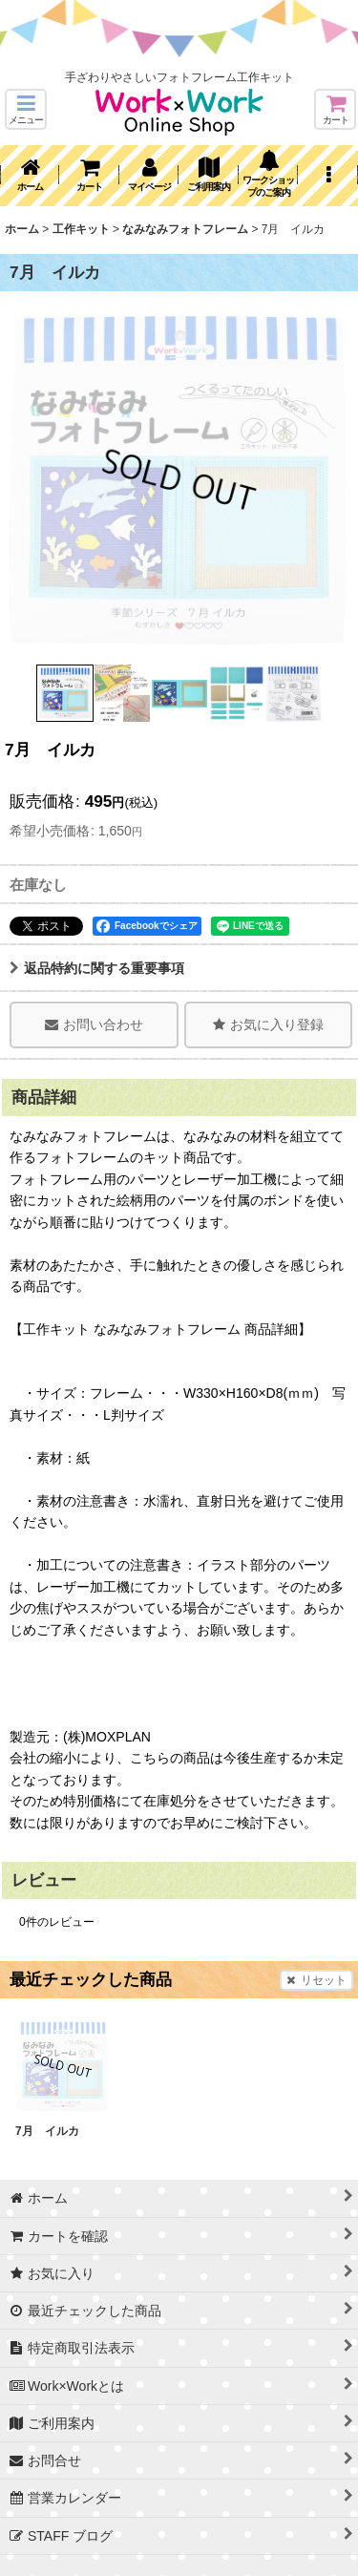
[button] (26, 109)
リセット (316, 1980)
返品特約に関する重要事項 (97, 968)
